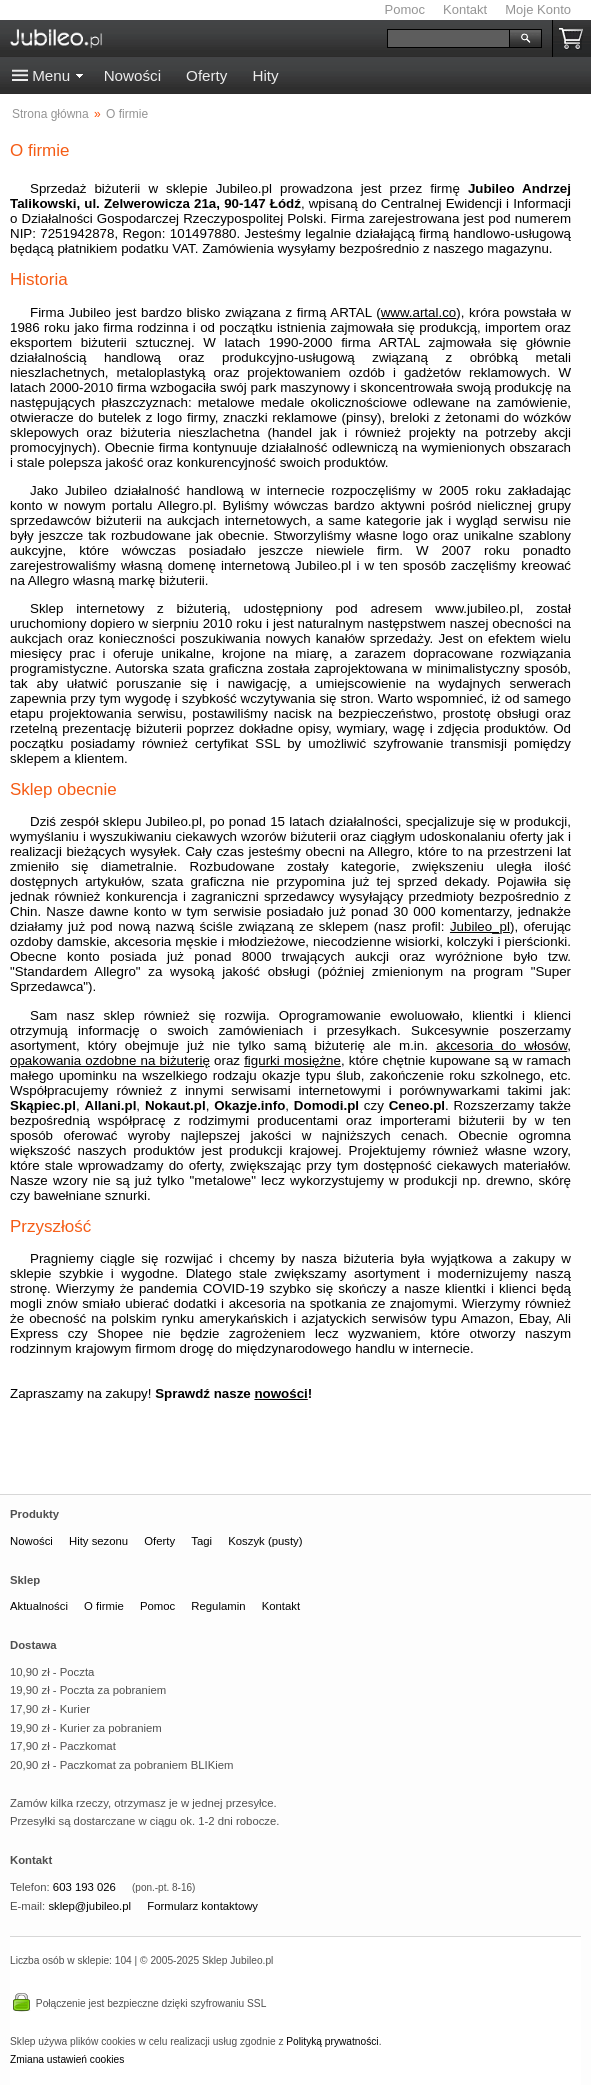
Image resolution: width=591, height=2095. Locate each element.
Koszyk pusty (575, 38)
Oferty (206, 75)
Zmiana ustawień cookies (67, 2059)
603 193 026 (84, 1887)
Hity (265, 75)
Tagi (201, 1541)
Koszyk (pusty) (265, 1541)
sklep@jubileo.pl (89, 1906)
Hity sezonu (98, 1541)
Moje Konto (538, 9)
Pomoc (405, 9)
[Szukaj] (448, 38)
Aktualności (39, 1606)
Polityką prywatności (332, 2041)
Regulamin (218, 1606)
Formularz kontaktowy (202, 1906)
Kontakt (465, 9)
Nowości (132, 75)
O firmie (104, 1606)
